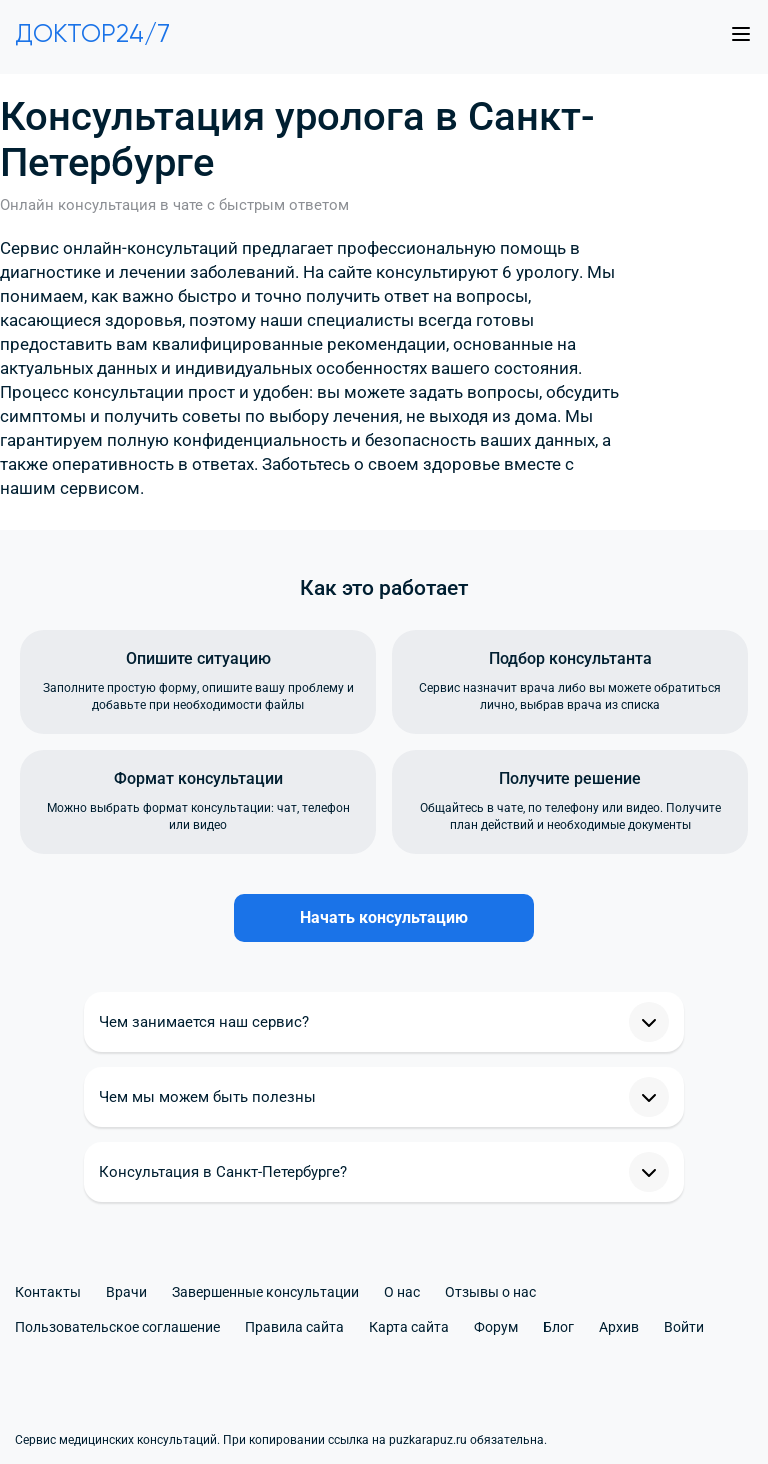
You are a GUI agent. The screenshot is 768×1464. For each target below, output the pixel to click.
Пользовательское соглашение (117, 1327)
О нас (402, 1292)
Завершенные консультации (265, 1292)
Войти (684, 1327)
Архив (619, 1327)
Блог (558, 1327)
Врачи (126, 1292)
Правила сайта (294, 1327)
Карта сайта (409, 1327)
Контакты (48, 1292)
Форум (496, 1327)
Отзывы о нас (490, 1292)
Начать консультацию (384, 917)
